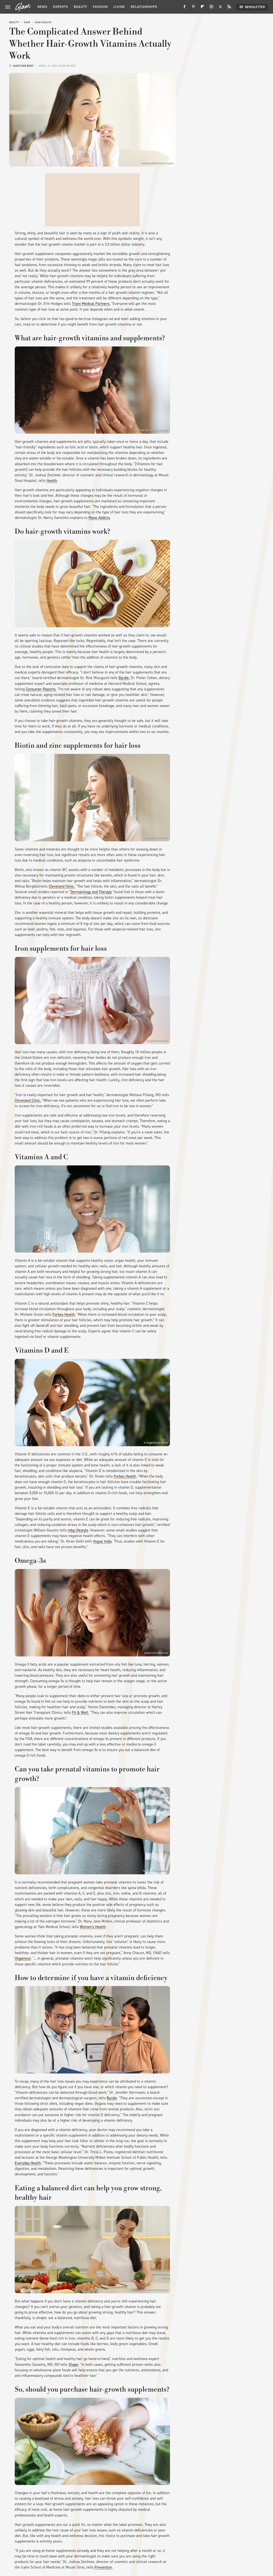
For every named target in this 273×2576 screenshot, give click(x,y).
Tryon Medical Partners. (91, 303)
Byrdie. (124, 677)
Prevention (103, 2567)
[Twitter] (220, 8)
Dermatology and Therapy (91, 891)
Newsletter (252, 6)
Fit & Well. (80, 1712)
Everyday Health (28, 2163)
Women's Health (93, 1926)
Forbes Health (63, 1314)
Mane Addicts (99, 517)
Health (51, 480)
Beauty (80, 6)
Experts (60, 6)
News (42, 6)
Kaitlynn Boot (23, 66)
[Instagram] (211, 8)
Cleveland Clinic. (62, 886)
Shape (73, 2364)
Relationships (144, 6)
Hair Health (43, 22)
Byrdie (112, 2098)
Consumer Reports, (41, 689)
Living (119, 6)
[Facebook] (184, 8)
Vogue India (102, 1541)
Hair (27, 22)
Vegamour (23, 1958)
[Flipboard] (202, 8)
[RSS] (229, 8)
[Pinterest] (193, 8)
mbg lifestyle (78, 1530)
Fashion (100, 6)
